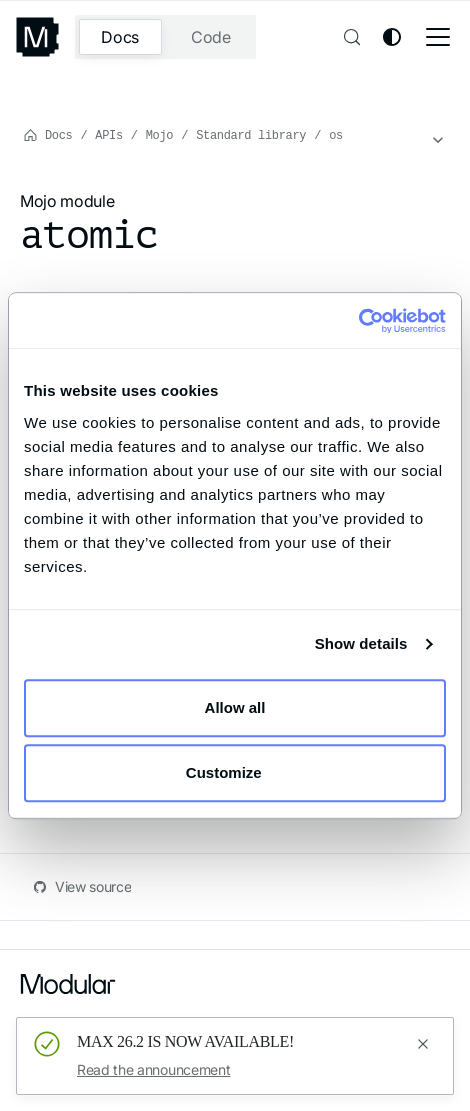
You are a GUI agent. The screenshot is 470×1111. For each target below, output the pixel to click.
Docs (120, 37)
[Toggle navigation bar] (438, 37)
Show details (361, 643)
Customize (236, 772)
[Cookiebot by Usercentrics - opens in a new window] (358, 321)
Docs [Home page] (48, 134)
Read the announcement (153, 1069)
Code (211, 37)
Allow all (235, 707)
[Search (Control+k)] (350, 37)
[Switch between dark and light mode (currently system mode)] (392, 37)
